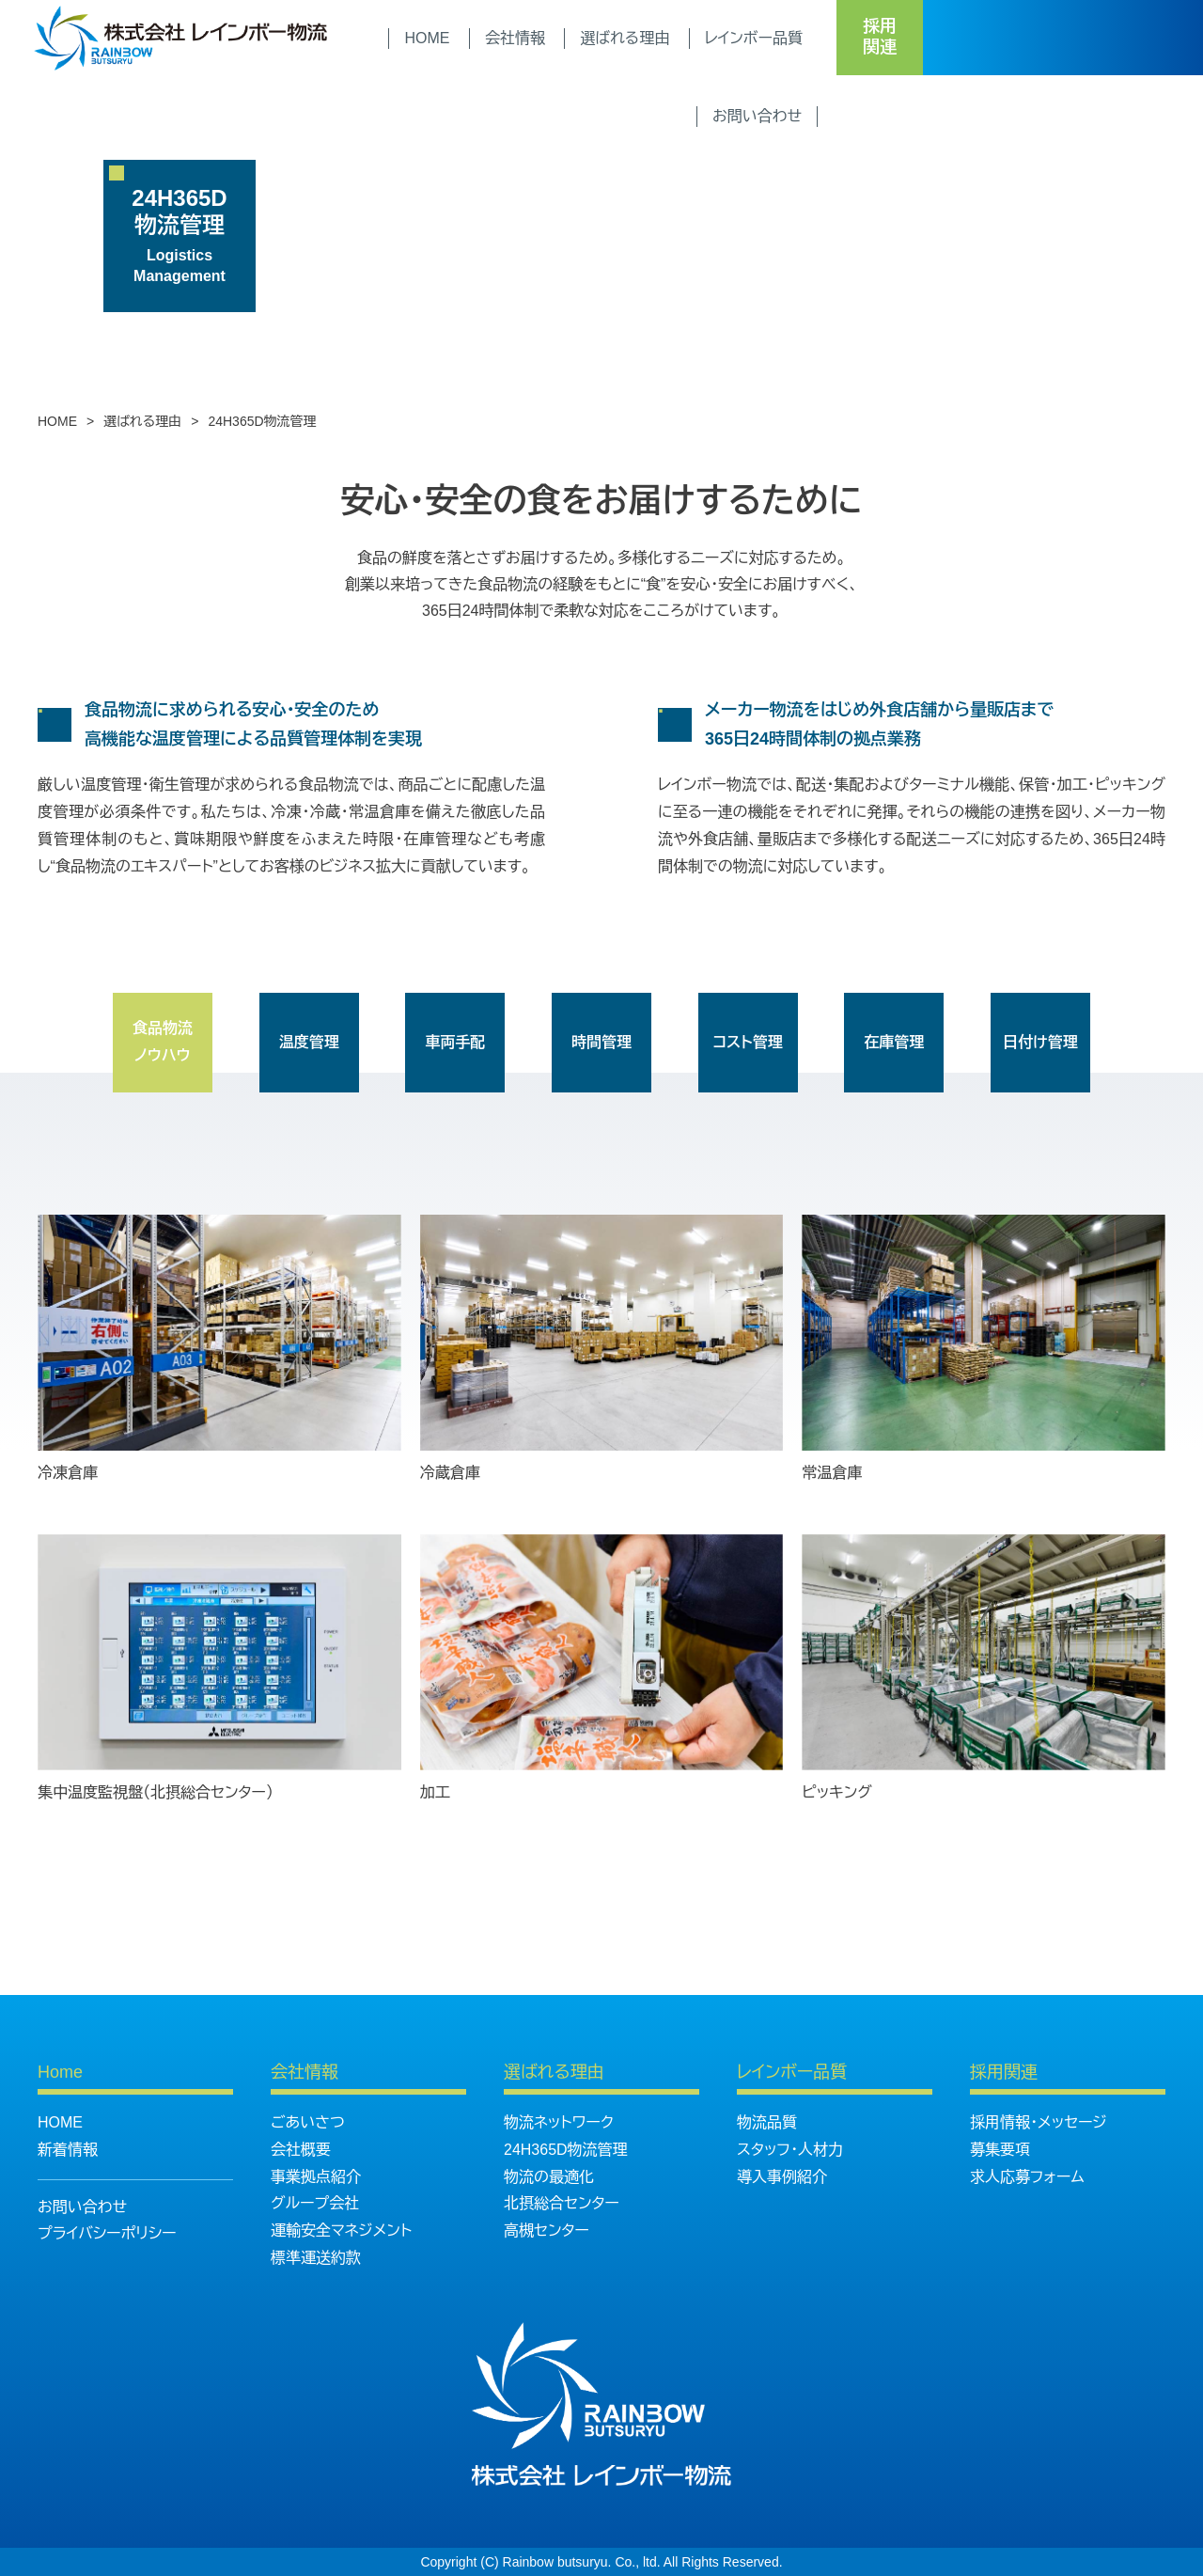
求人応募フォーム (1027, 2177)
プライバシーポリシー (107, 2233)
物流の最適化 (549, 2177)
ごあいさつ (308, 2122)
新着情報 (68, 2150)
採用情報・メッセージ (1038, 2122)
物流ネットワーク (559, 2122)
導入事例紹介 (782, 2177)
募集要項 (1000, 2150)
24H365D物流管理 (566, 2150)
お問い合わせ (82, 2207)
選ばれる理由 (142, 421)
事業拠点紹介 (316, 2177)
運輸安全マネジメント (341, 2230)
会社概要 (301, 2150)
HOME (57, 421)
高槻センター (546, 2230)
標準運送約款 (316, 2258)
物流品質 (767, 2122)
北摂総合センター (561, 2203)
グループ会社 (315, 2203)
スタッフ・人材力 (790, 2150)
